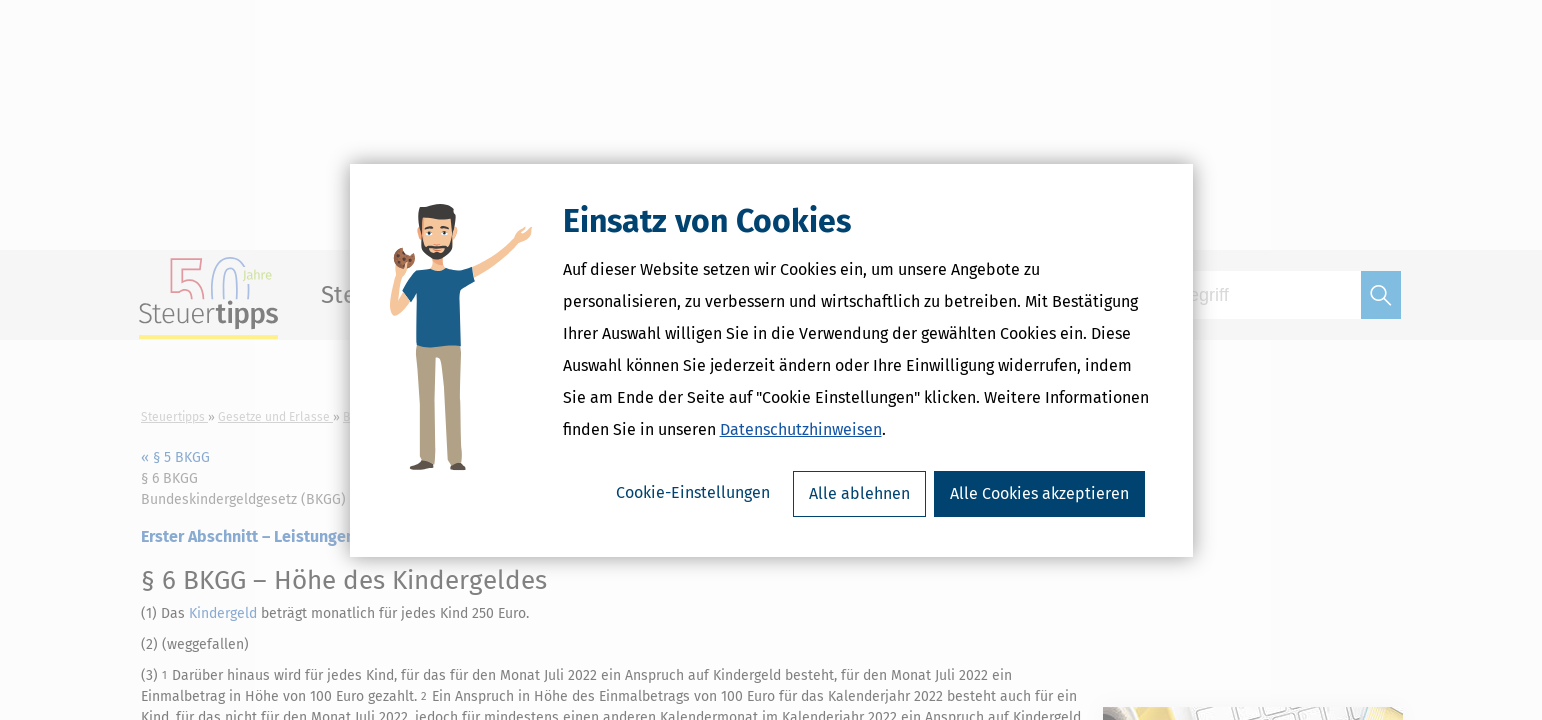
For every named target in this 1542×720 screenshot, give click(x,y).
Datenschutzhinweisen (801, 429)
